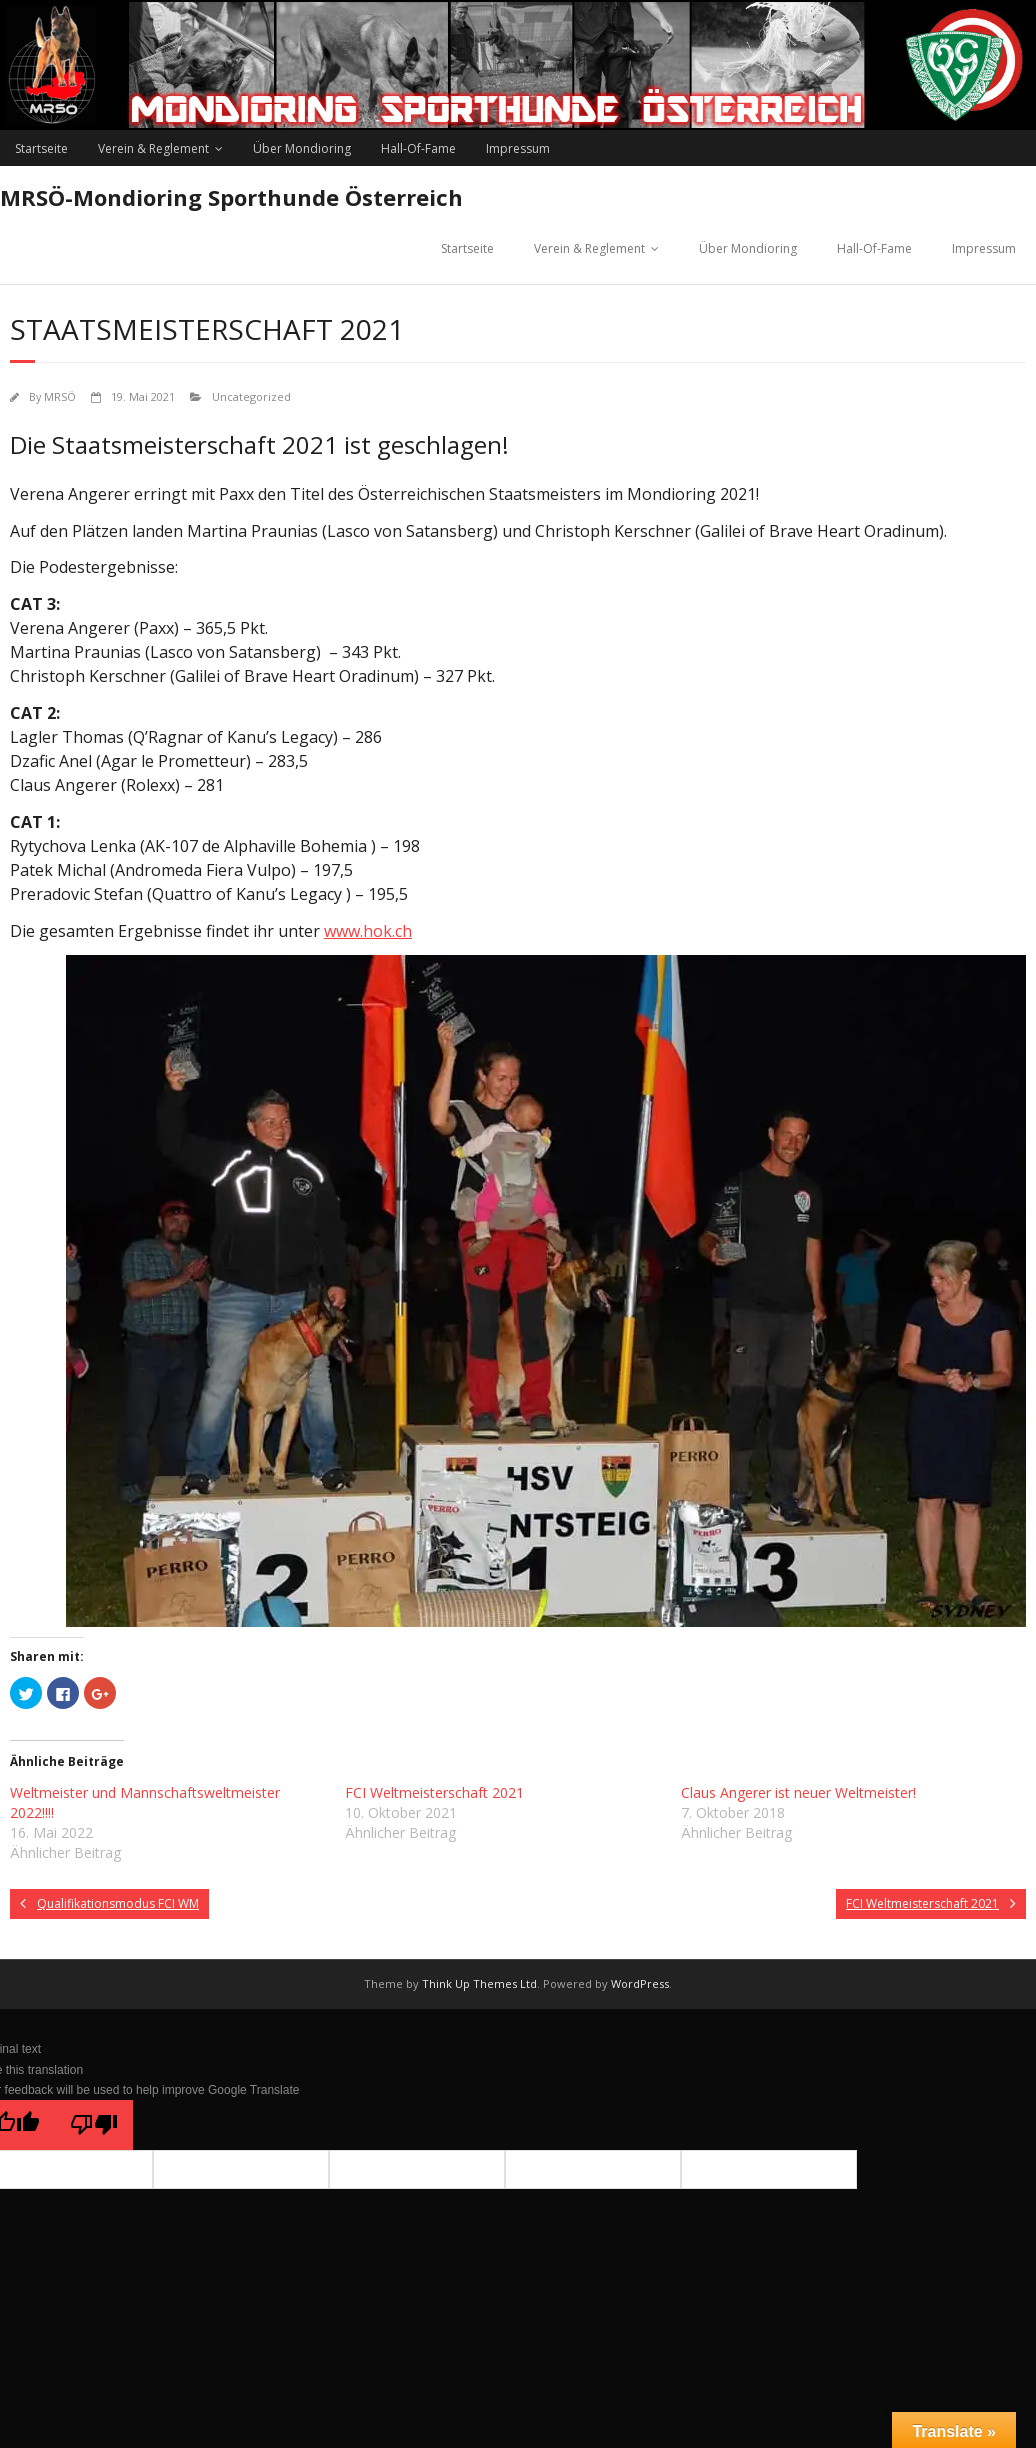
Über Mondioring (302, 148)
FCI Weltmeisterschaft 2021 (434, 1792)
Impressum (518, 148)
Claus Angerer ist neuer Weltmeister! (798, 1792)
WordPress (640, 1983)
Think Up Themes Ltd (479, 1983)
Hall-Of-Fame (418, 148)
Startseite (41, 148)
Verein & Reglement (153, 148)
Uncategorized (251, 396)
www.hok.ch (368, 931)
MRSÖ (60, 396)
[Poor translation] (94, 2125)
